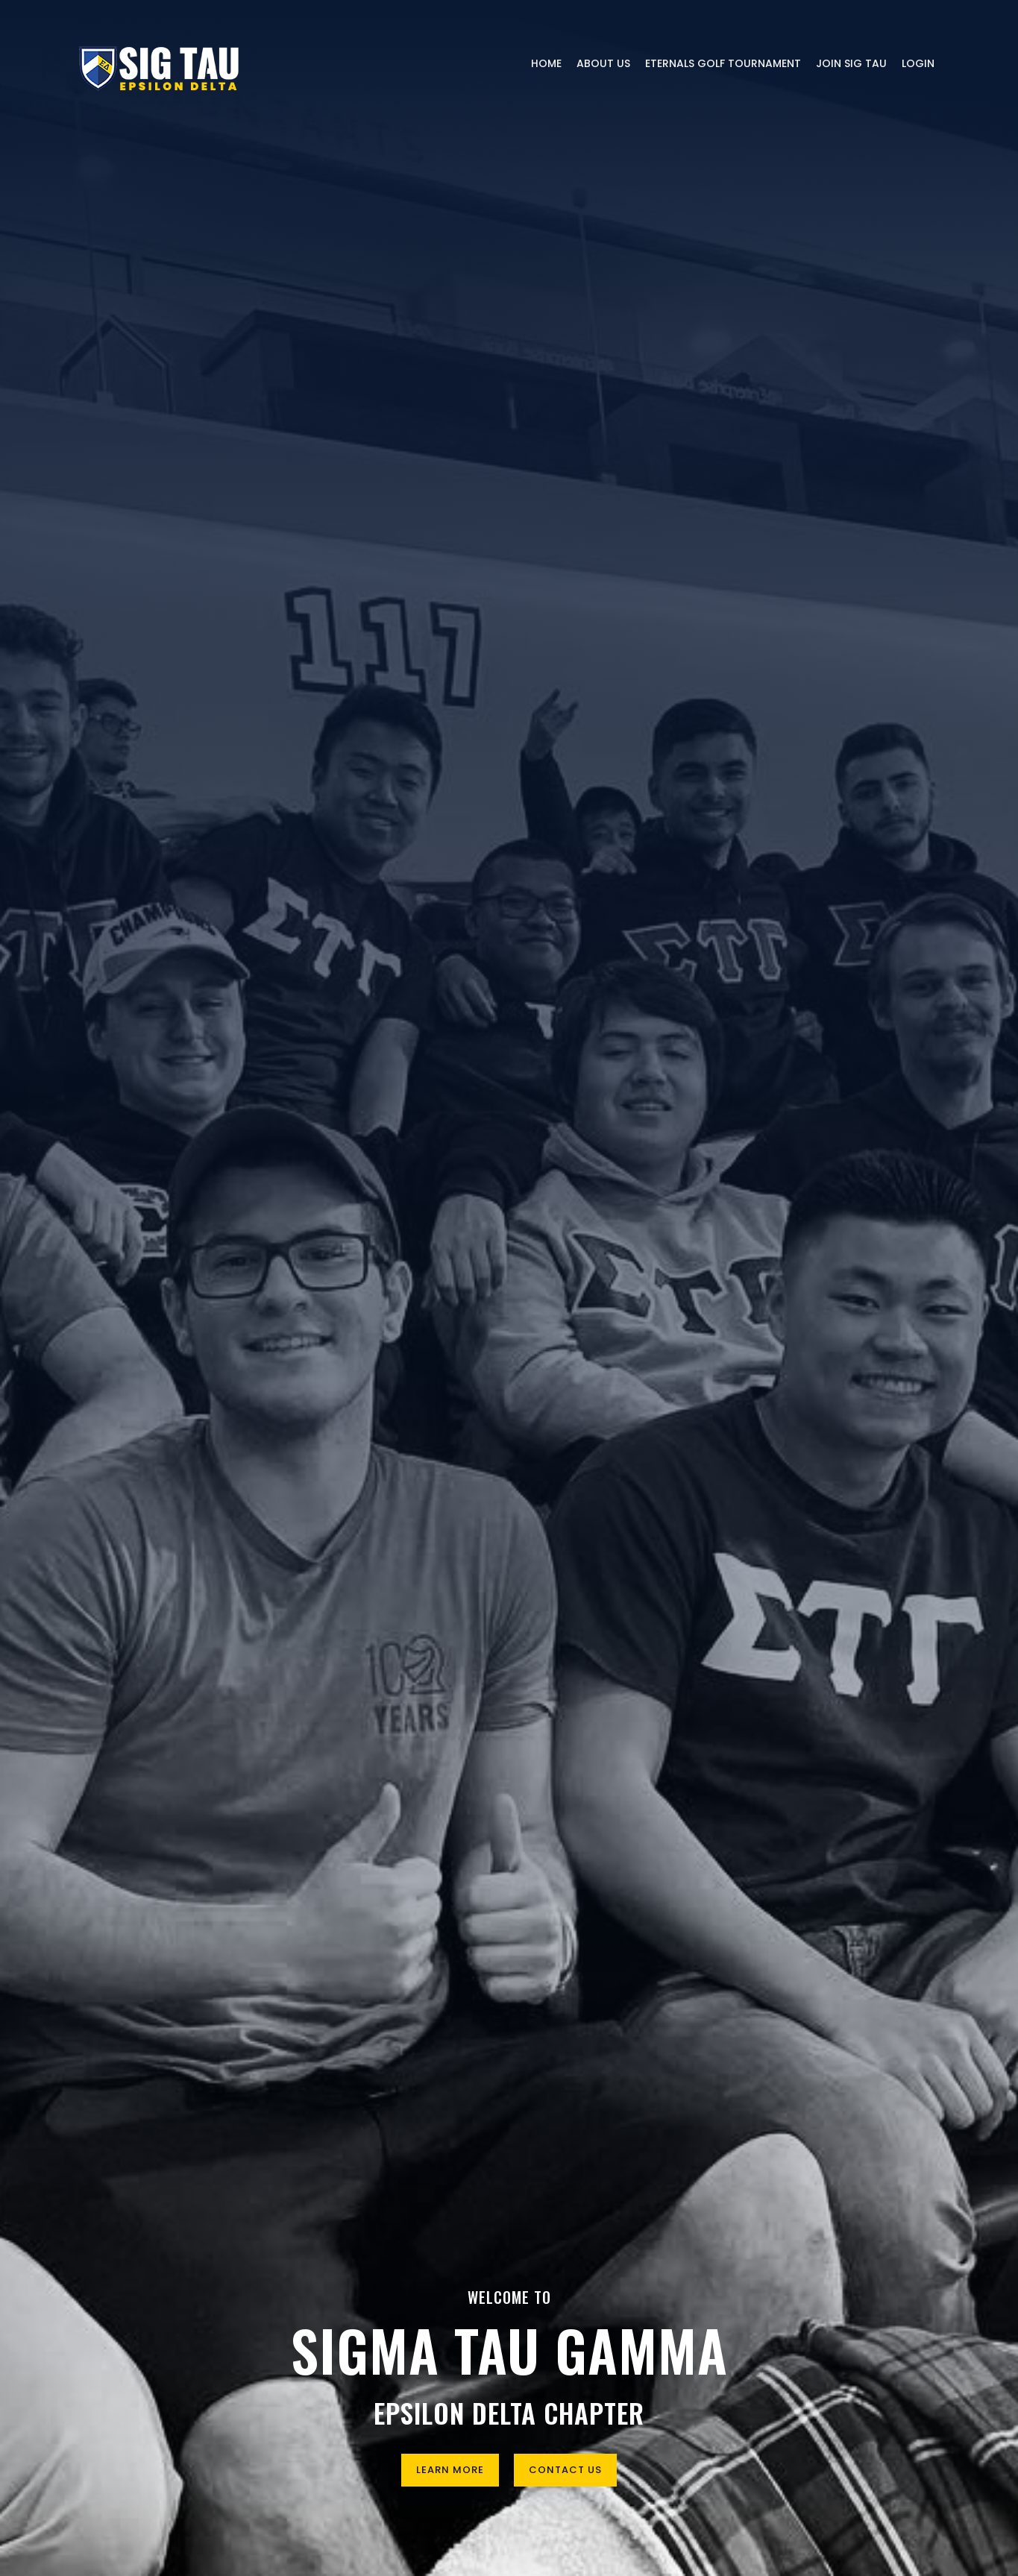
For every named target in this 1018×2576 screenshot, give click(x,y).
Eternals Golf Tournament (723, 63)
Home (546, 63)
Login (918, 63)
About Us (603, 63)
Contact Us (565, 2470)
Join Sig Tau (851, 63)
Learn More (450, 2470)
